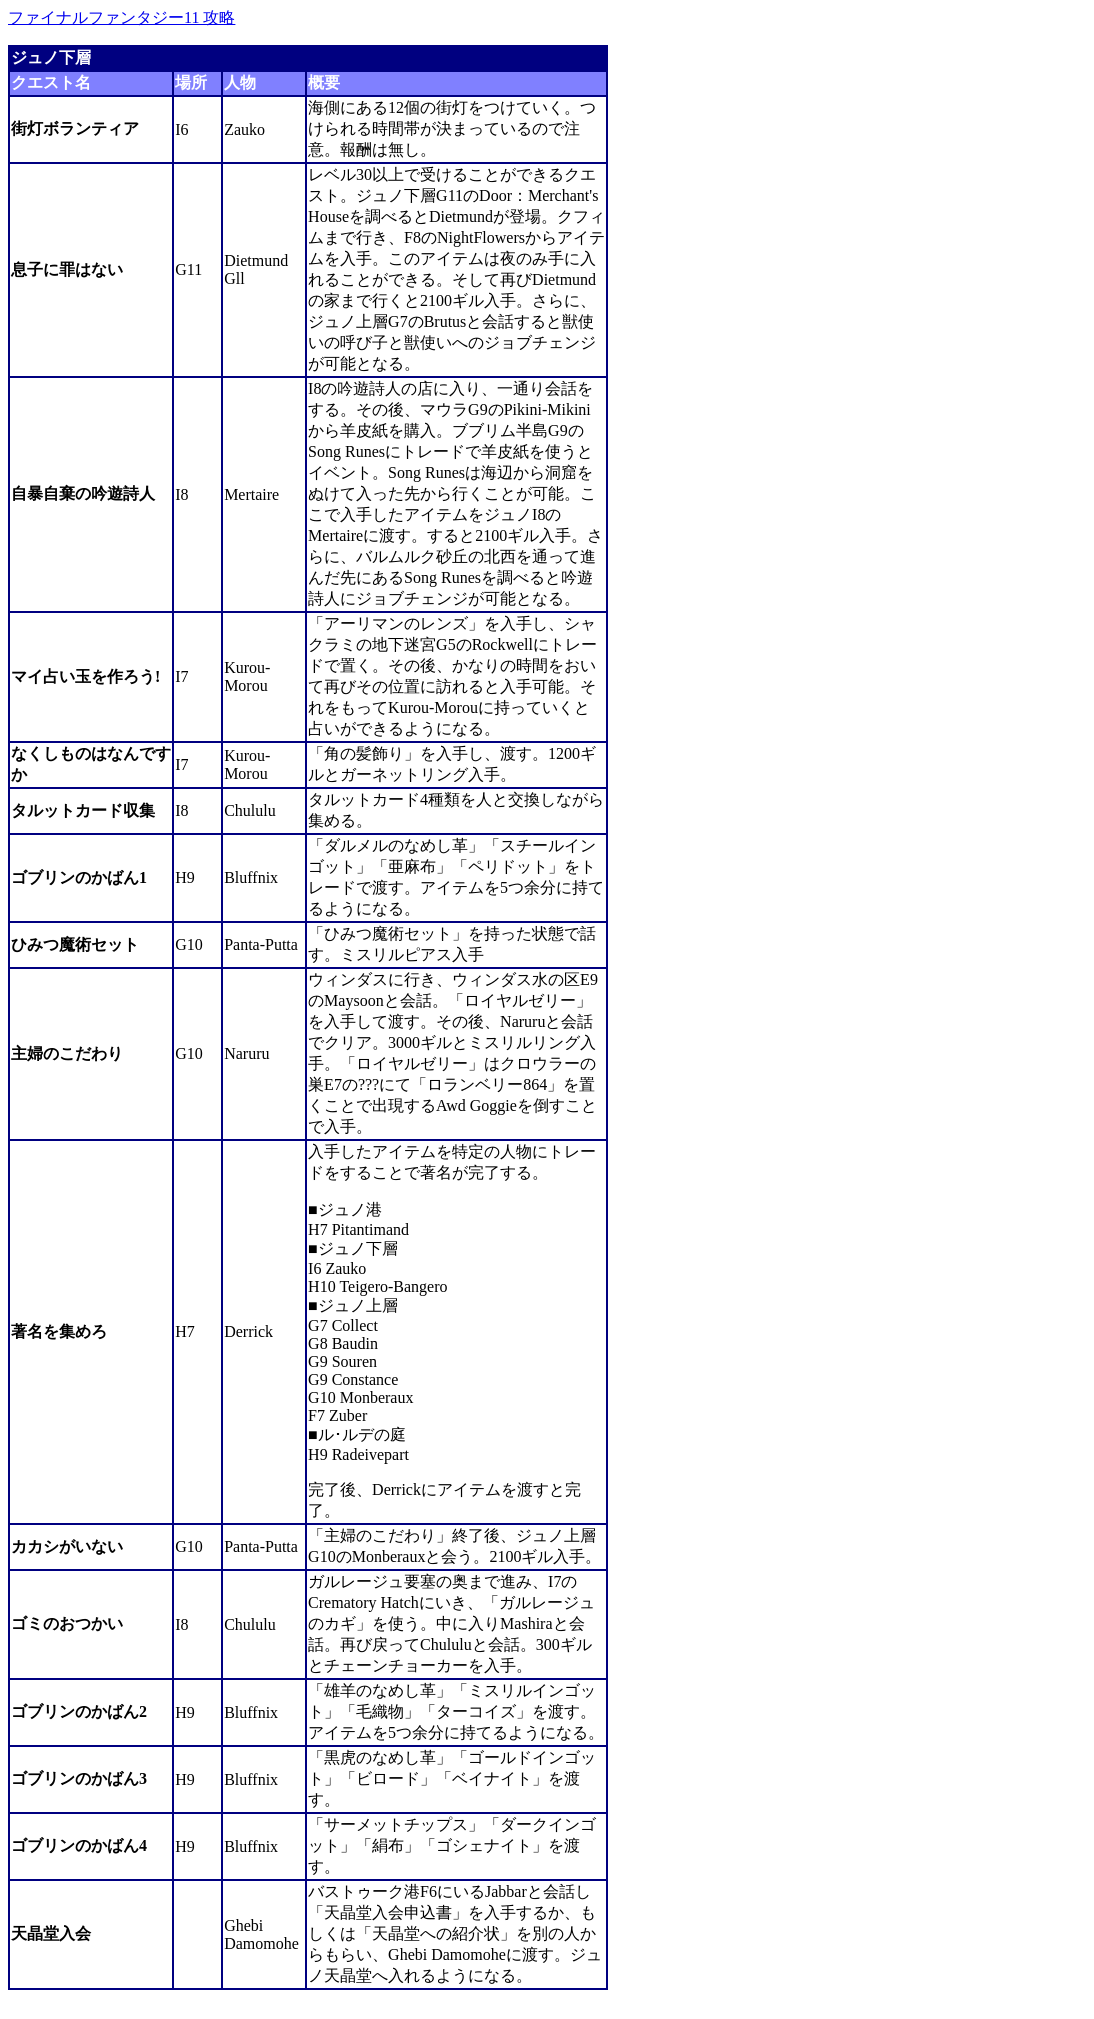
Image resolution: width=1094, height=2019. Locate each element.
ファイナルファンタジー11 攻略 (121, 17)
